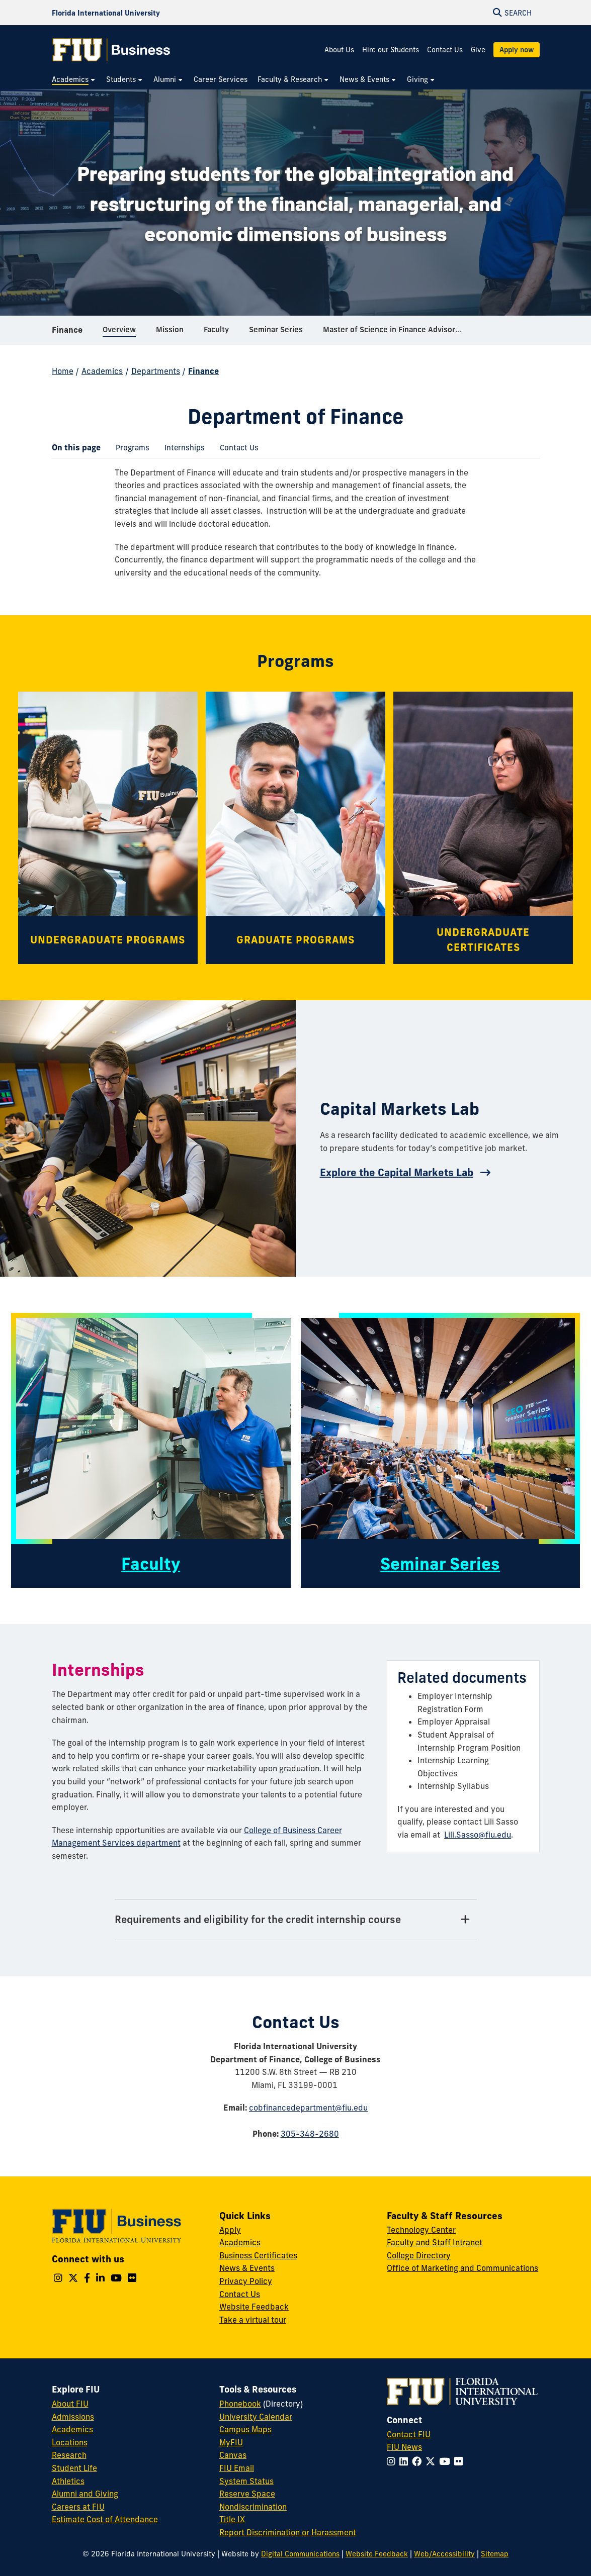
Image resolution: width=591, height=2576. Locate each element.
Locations (70, 2442)
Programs (128, 449)
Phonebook (240, 2404)
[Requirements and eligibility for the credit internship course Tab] (296, 1919)
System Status (246, 2481)
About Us (339, 49)
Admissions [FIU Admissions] (73, 2417)
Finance (67, 334)
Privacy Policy (245, 2281)
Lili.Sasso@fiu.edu (477, 1835)
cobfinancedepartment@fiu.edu (308, 2108)
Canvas (232, 2455)
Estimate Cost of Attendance (105, 2519)
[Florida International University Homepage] (106, 13)
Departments (155, 371)
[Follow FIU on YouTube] (446, 2461)
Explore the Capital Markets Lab (396, 1172)
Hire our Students (390, 49)
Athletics (68, 2481)
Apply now (516, 49)
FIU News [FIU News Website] (404, 2447)
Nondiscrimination (253, 2507)
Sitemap (495, 2553)
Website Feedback (254, 2307)
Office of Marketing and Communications (462, 2268)
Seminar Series (440, 1563)
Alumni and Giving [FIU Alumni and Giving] (85, 2494)
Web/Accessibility (444, 2553)
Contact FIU (409, 2434)
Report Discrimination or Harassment (287, 2532)
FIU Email (236, 2468)
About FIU (70, 2404)
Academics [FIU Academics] (72, 2429)
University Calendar (255, 2417)
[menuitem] (74, 79)
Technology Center (421, 2230)
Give (478, 49)
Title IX (232, 2519)
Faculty (150, 1563)
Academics (102, 371)
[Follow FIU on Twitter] (432, 2461)
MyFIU (231, 2442)
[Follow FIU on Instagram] (393, 2461)
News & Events (247, 2268)
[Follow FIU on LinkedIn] (405, 2461)
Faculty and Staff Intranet (434, 2242)
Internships (181, 449)
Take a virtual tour (252, 2320)
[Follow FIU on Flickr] (460, 2461)
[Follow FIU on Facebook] (419, 2461)
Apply (230, 2230)
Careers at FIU (78, 2507)
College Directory (419, 2255)
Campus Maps (245, 2429)
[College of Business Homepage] (112, 49)
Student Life (74, 2468)
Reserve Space (247, 2494)
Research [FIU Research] (69, 2455)
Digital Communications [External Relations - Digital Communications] (300, 2553)
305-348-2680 (310, 2134)
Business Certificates (258, 2255)
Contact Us (445, 49)
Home (62, 371)
